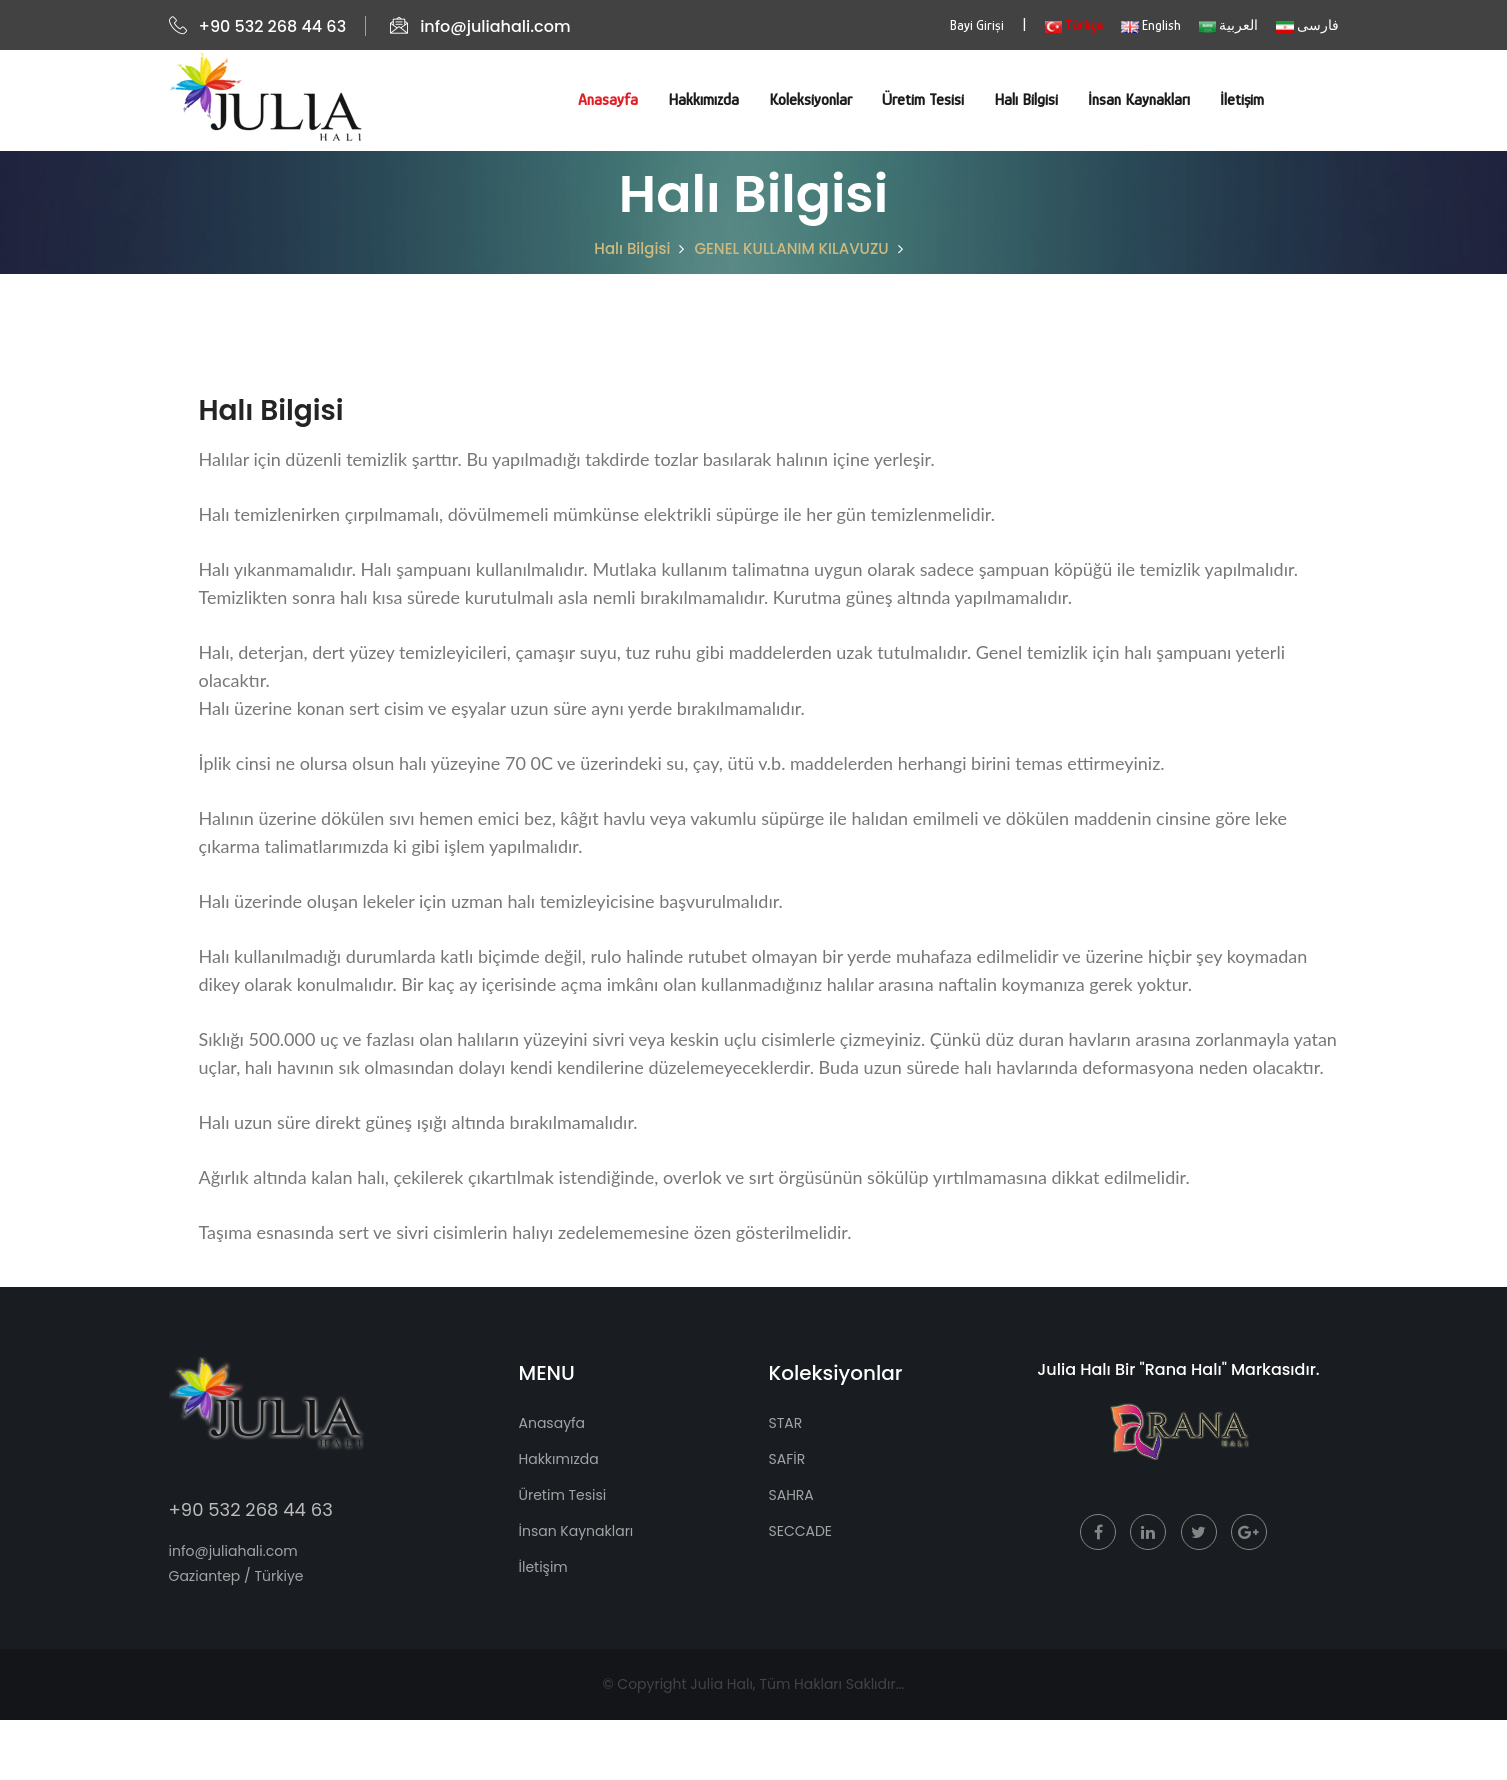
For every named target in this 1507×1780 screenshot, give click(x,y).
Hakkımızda (703, 100)
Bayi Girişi (977, 25)
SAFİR (787, 1459)
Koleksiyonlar (810, 100)
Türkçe (1074, 25)
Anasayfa (608, 100)
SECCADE (801, 1531)
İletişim (1242, 100)
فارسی (1307, 25)
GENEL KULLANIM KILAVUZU (791, 248)
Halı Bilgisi (1026, 100)
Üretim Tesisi (923, 100)
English (1150, 25)
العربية (1228, 25)
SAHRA (791, 1495)
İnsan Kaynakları (1139, 100)
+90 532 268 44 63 (258, 26)
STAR (786, 1423)
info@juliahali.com (480, 26)
